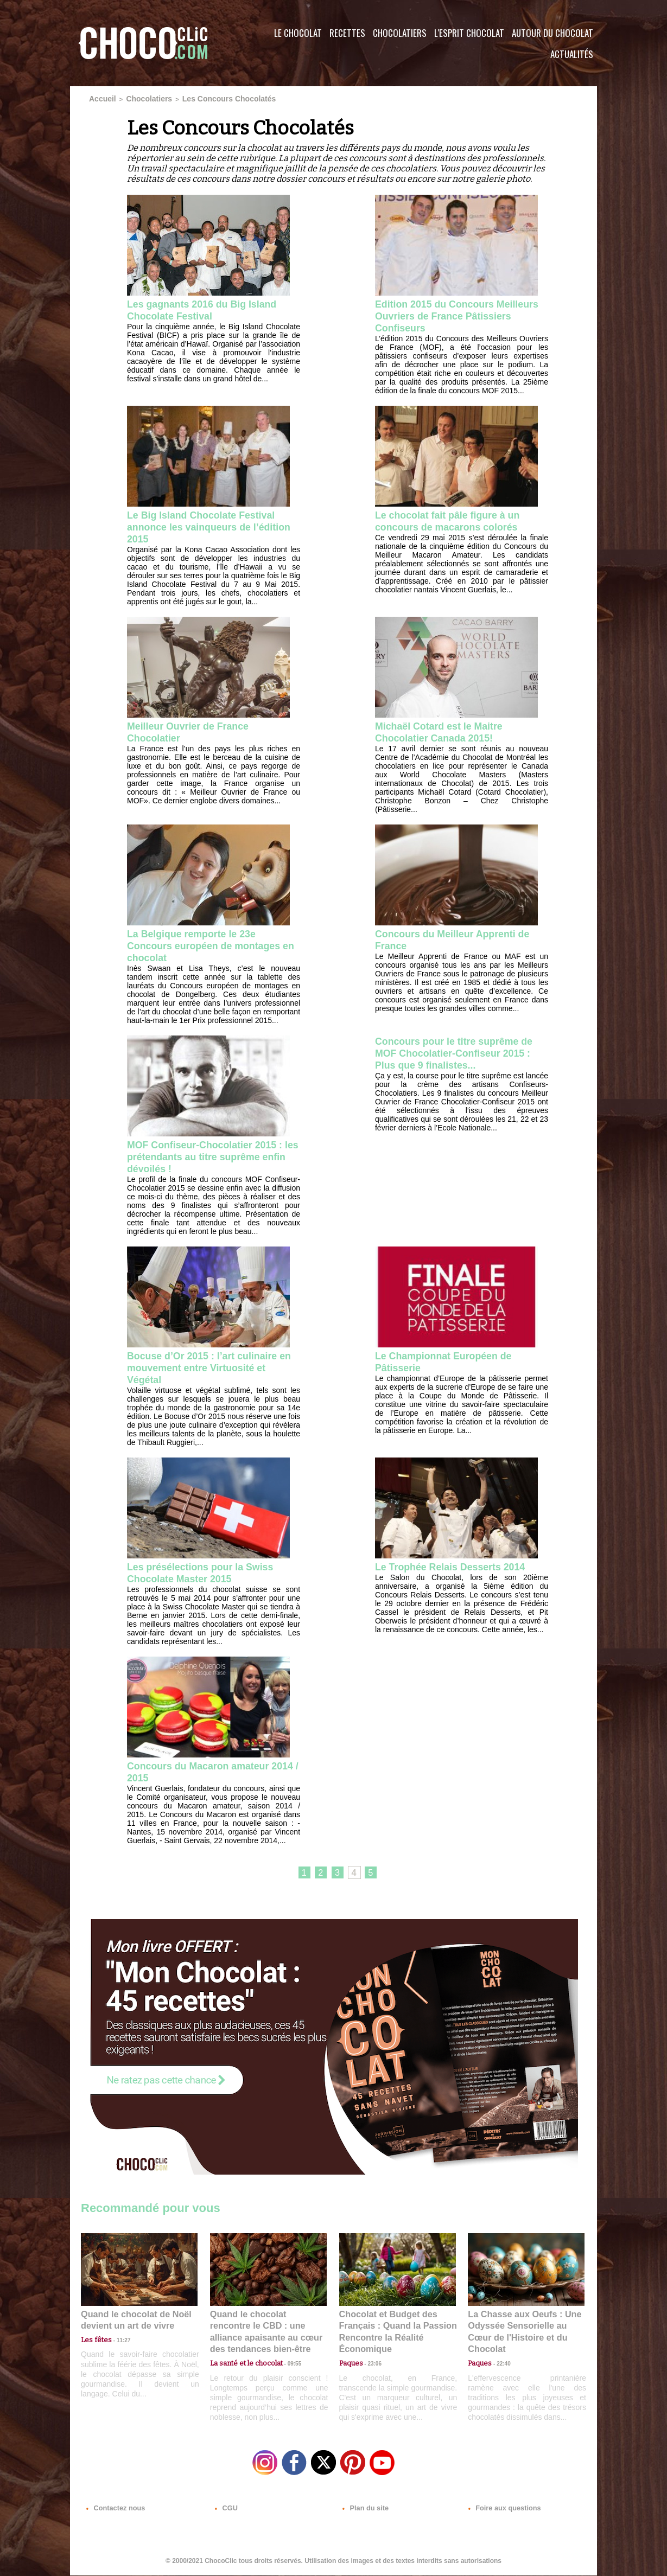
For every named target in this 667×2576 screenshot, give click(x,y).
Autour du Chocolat (552, 33)
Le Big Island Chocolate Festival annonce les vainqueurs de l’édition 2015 (210, 527)
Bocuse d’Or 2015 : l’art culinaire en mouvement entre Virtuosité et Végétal (212, 1374)
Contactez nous (114, 2510)
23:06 (370, 2368)
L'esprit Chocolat (469, 33)
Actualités (571, 54)
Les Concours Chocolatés (203, 97)
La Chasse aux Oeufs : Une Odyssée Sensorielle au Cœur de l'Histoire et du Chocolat (521, 2333)
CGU (225, 2510)
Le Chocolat (298, 33)
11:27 (117, 2347)
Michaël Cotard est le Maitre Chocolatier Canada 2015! (447, 733)
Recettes (347, 33)
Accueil (99, 97)
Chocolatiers (400, 33)
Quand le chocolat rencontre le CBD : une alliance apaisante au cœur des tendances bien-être (267, 2333)
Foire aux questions (500, 2510)
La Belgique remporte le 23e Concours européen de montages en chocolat (213, 948)
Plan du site (364, 2510)
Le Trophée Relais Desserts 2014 (459, 1574)
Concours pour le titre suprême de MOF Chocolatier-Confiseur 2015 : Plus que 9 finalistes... (456, 1057)
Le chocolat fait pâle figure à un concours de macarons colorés (456, 521)
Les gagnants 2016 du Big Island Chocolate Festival (211, 308)
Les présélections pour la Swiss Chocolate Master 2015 (209, 1580)
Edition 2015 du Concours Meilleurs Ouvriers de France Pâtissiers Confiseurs (449, 314)
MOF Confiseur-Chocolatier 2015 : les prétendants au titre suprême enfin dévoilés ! (211, 1161)
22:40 (499, 2357)
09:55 (286, 2357)
